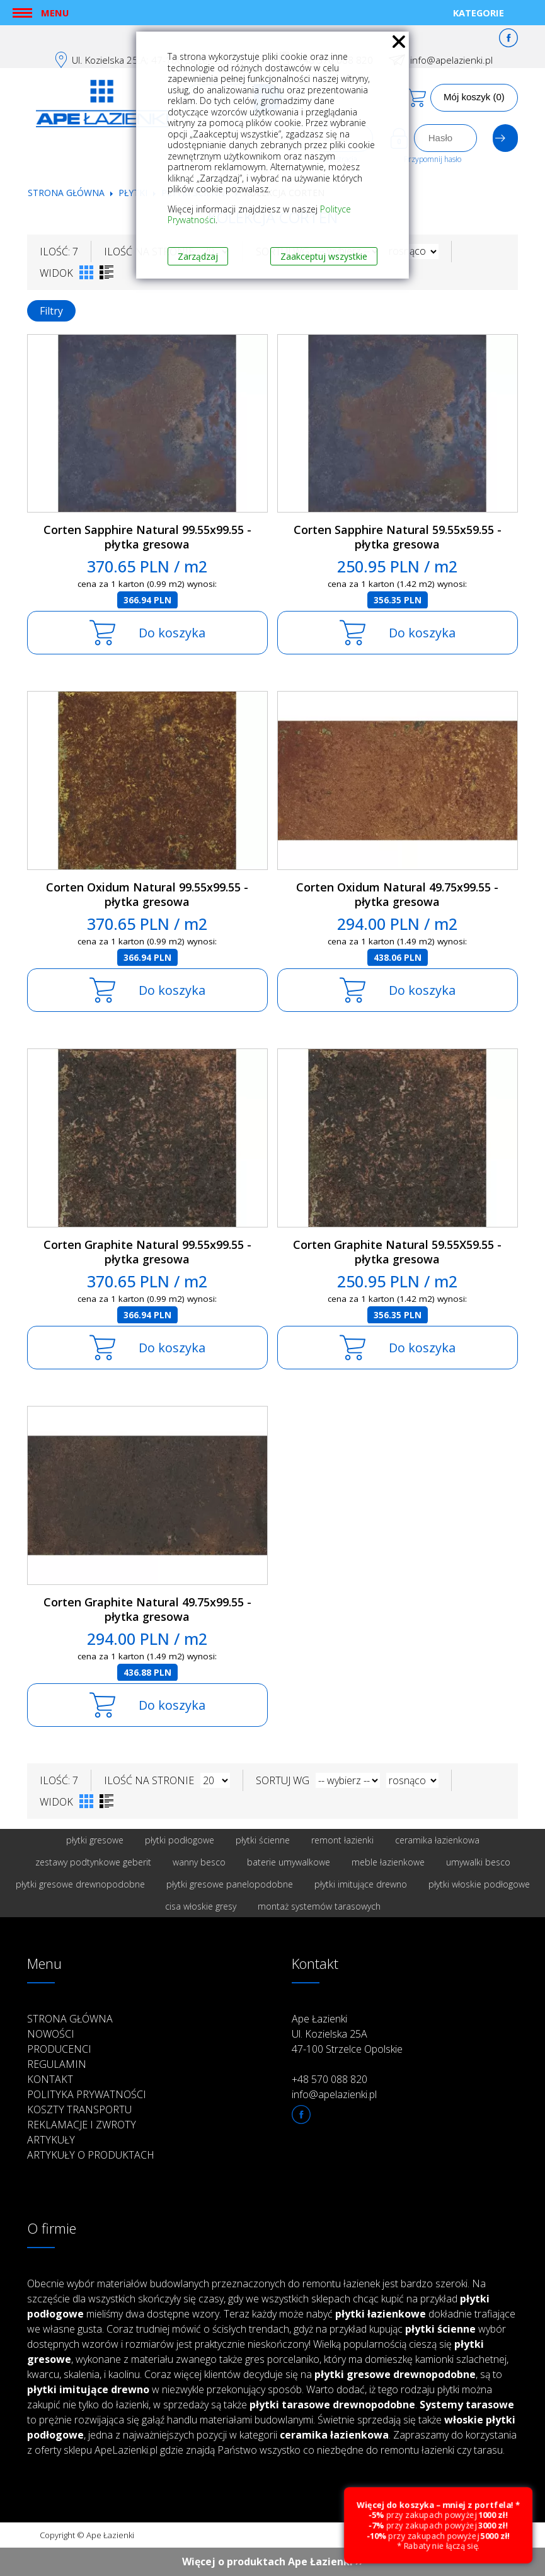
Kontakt (50, 2079)
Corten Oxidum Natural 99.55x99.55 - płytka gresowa (147, 894)
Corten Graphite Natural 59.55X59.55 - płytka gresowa (397, 1252)
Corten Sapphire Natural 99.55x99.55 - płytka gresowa (147, 537)
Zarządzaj (198, 256)
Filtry (51, 311)
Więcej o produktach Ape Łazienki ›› (272, 2561)
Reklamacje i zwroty (81, 2125)
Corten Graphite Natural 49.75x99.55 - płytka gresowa (147, 1609)
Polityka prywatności (86, 2094)
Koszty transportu (79, 2109)
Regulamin (56, 2064)
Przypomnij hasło (432, 159)
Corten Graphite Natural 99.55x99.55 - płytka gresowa (147, 1252)
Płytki (134, 193)
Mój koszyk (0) (474, 96)
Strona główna (66, 193)
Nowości (50, 2034)
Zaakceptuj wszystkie (323, 256)
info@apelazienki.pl (451, 60)
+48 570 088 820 (329, 2079)
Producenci (59, 2049)
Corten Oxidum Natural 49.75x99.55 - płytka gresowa (397, 894)
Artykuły (51, 2140)
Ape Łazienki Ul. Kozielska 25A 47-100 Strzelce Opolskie (347, 2034)
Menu (55, 12)
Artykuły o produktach (90, 2155)
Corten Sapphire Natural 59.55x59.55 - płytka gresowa (398, 537)
